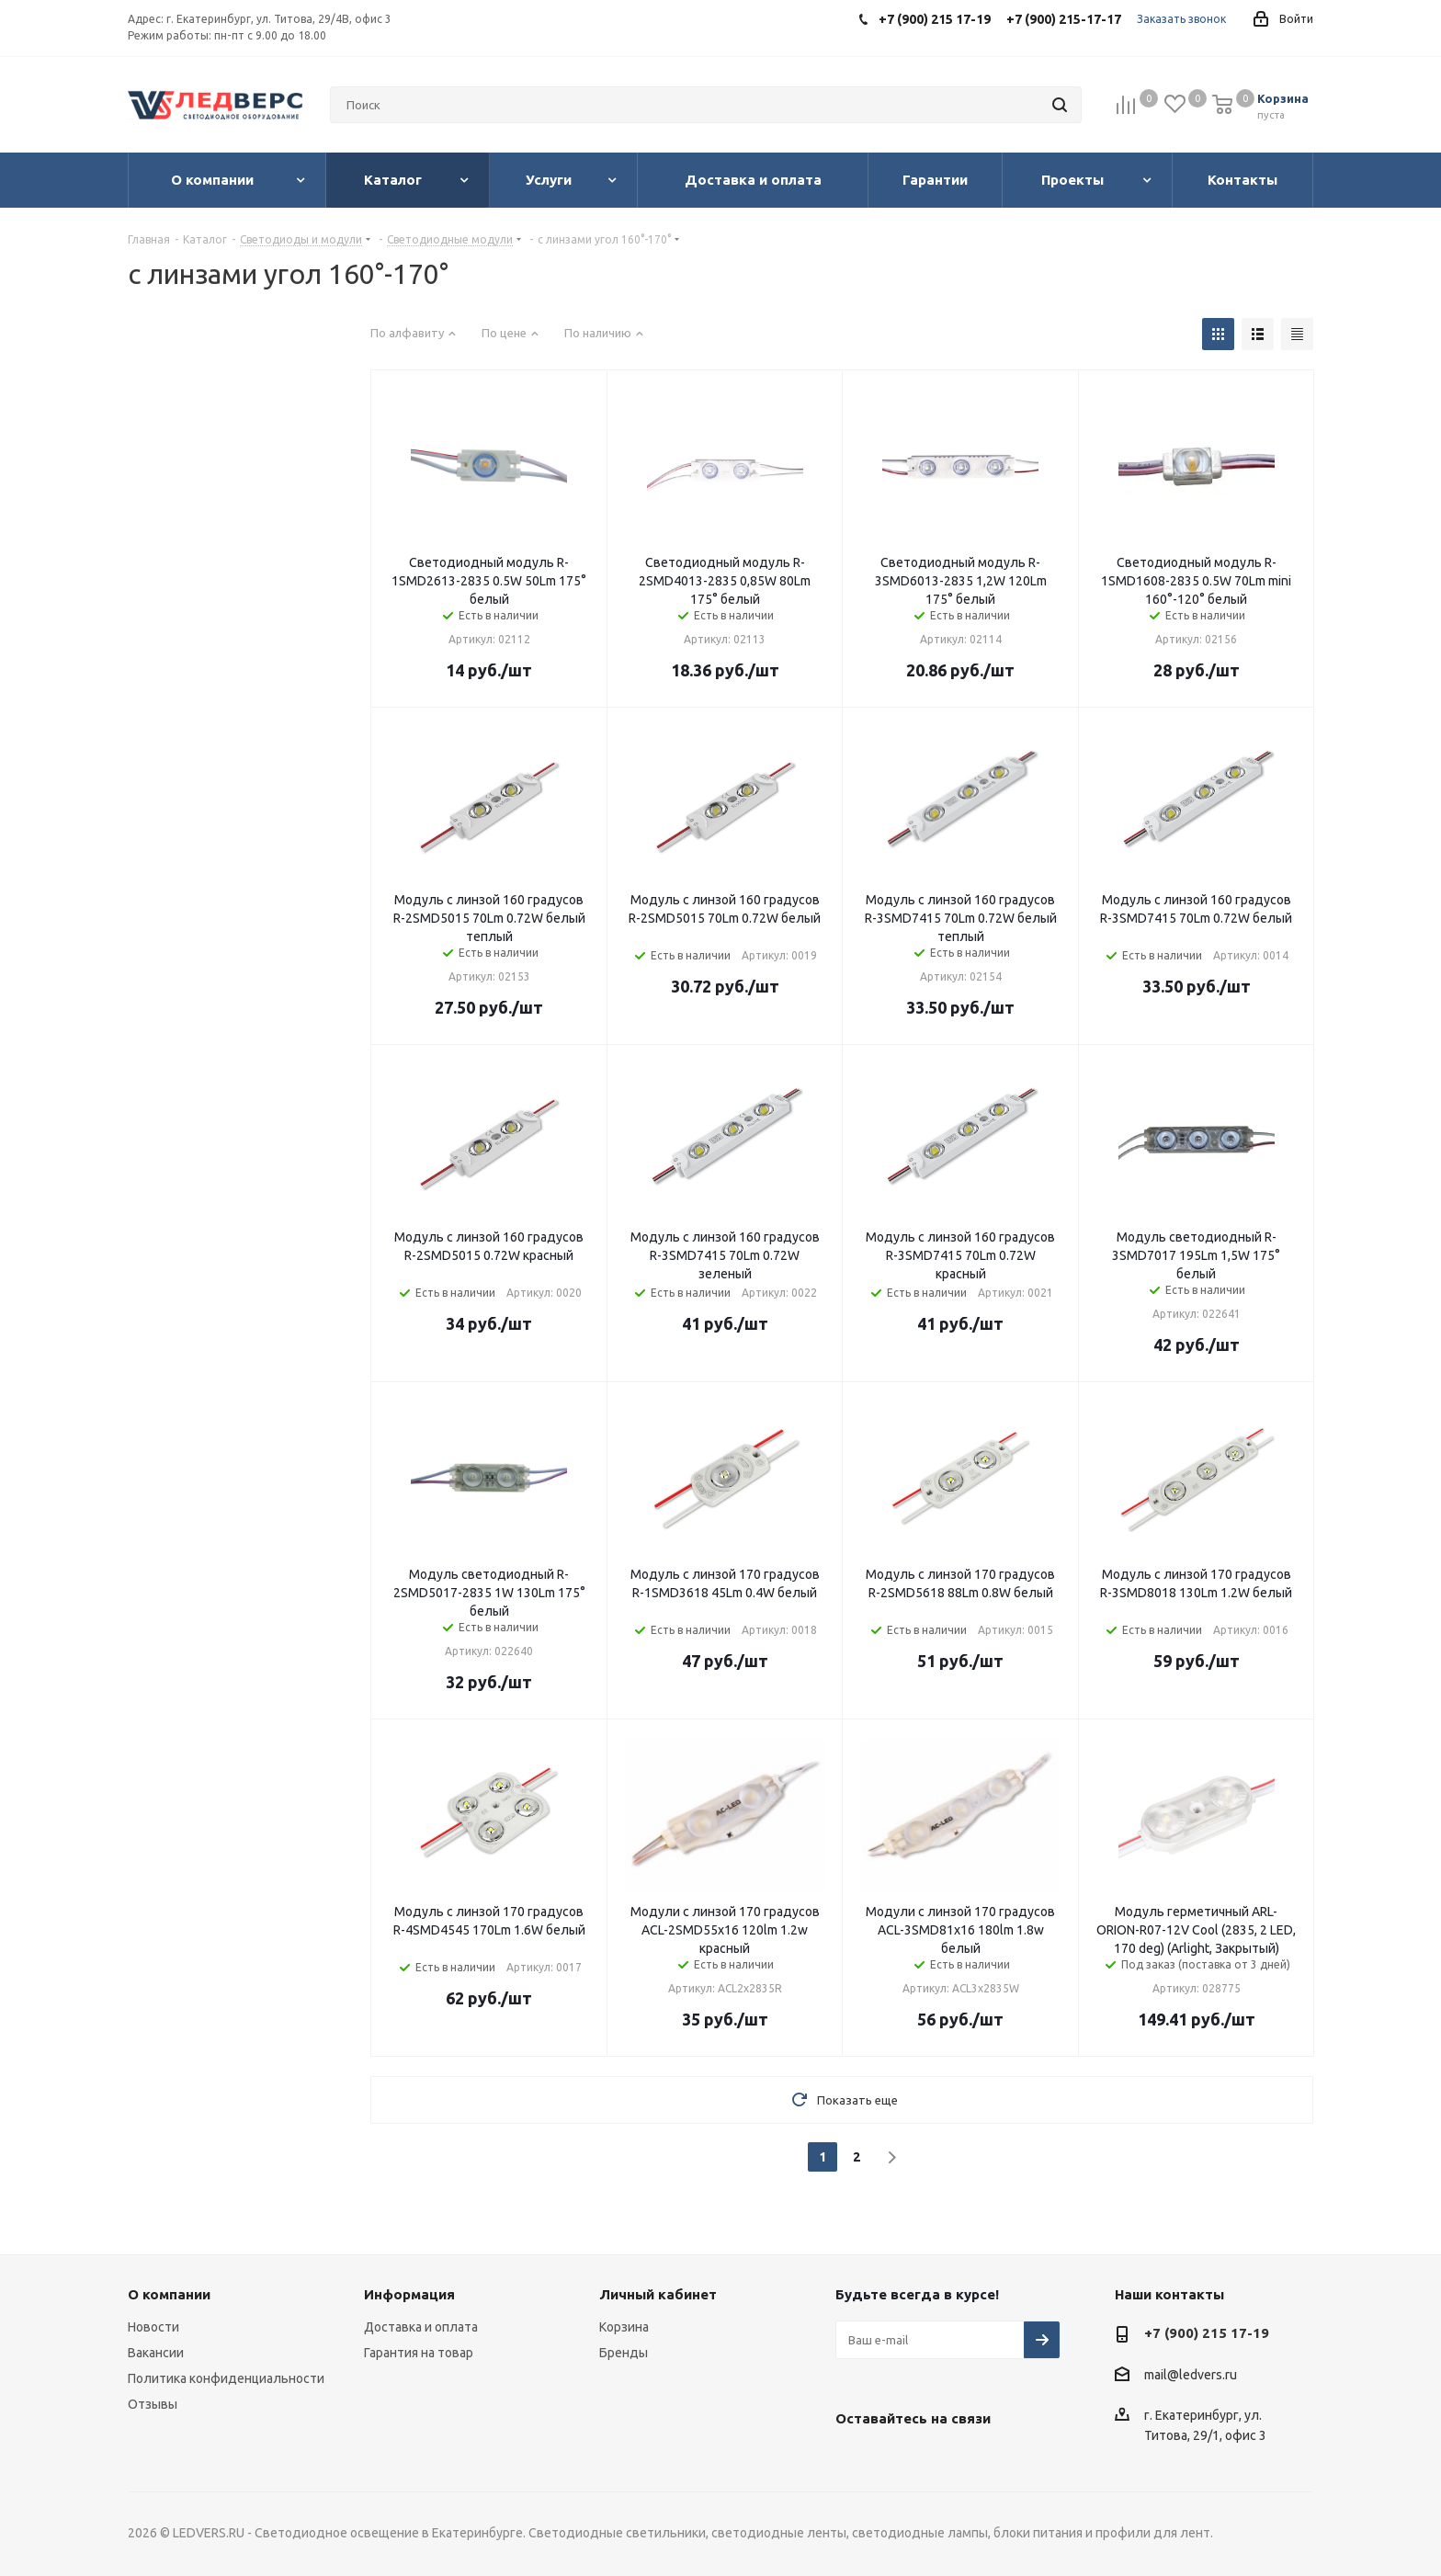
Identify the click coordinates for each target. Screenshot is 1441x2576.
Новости (153, 2327)
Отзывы (152, 2404)
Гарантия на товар (418, 2352)
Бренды (623, 2352)
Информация (409, 2294)
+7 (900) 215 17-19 (1206, 2333)
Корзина (624, 2327)
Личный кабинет (658, 2294)
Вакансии (156, 2352)
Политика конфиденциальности (226, 2378)
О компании (169, 2294)
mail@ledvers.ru (1190, 2374)
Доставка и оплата (421, 2327)
